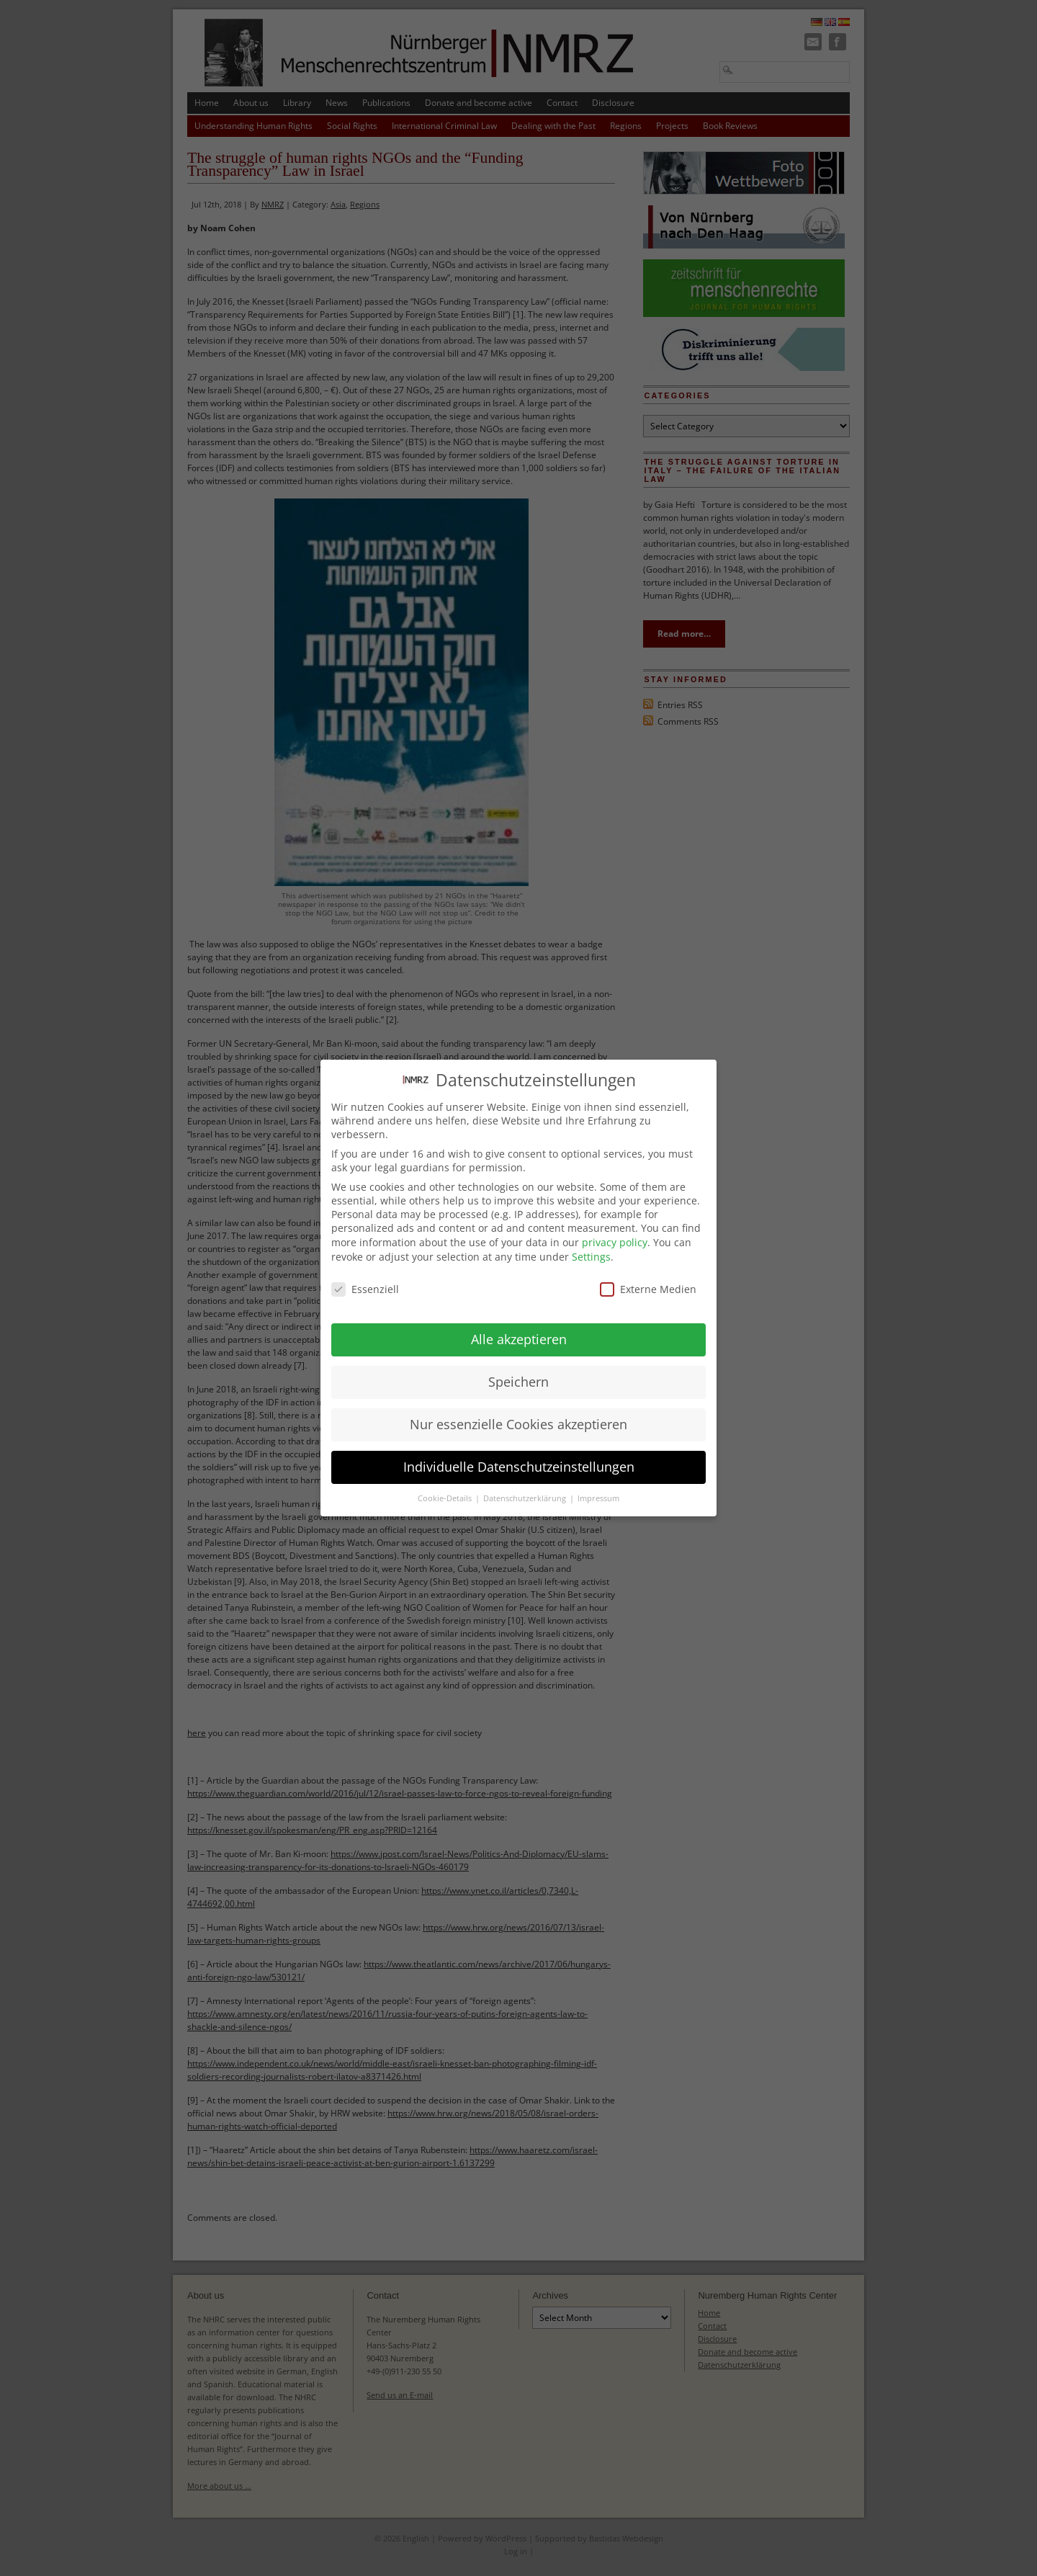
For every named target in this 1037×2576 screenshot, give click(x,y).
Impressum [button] (598, 1487)
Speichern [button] (518, 1370)
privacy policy (614, 1231)
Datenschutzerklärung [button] (525, 1487)
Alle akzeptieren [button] (519, 1328)
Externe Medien (648, 1277)
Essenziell (365, 1277)
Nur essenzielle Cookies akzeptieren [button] (518, 1413)
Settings (591, 1245)
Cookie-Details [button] (446, 1487)
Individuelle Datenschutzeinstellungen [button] (518, 1455)
